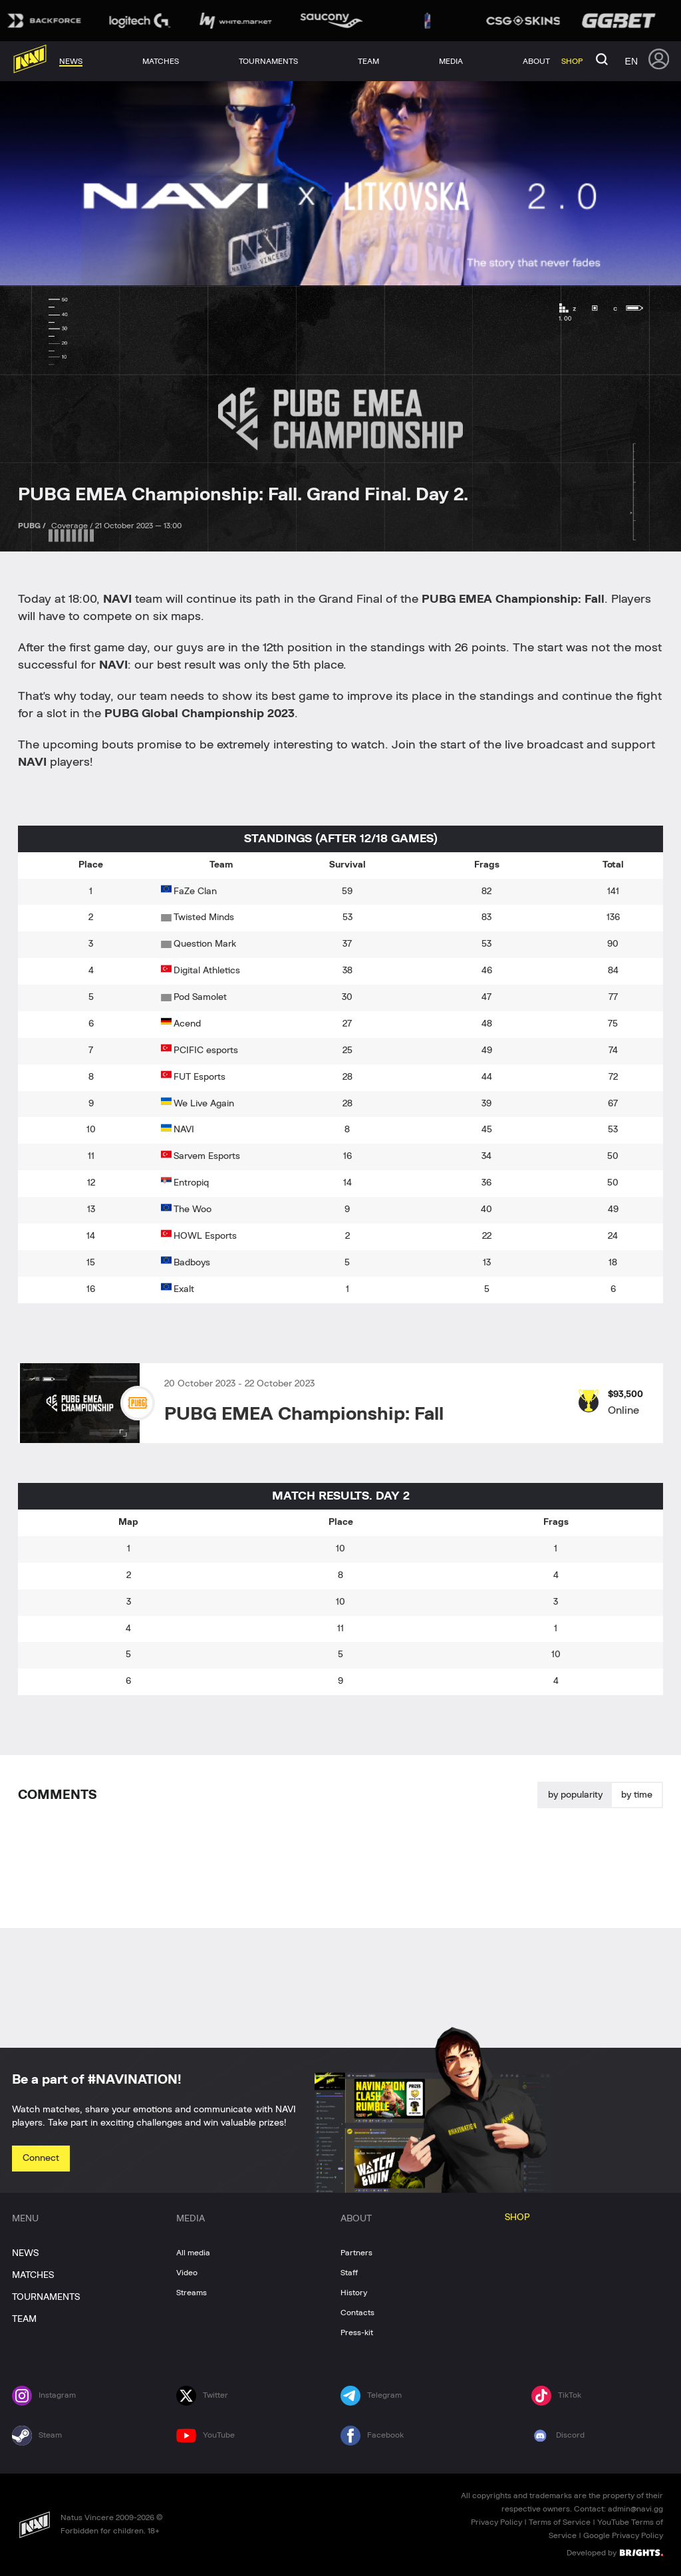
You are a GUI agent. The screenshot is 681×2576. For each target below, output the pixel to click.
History (353, 2293)
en (631, 61)
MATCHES (33, 2275)
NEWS (25, 2253)
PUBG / (33, 526)
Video (187, 2273)
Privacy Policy (496, 2522)
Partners (356, 2253)
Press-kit (356, 2332)
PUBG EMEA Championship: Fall (304, 1414)
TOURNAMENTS (46, 2297)
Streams (191, 2293)
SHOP (517, 2217)
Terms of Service (560, 2522)
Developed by (615, 2552)
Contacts (357, 2313)
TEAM (24, 2319)
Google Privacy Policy (623, 2535)
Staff (349, 2273)
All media (193, 2253)
